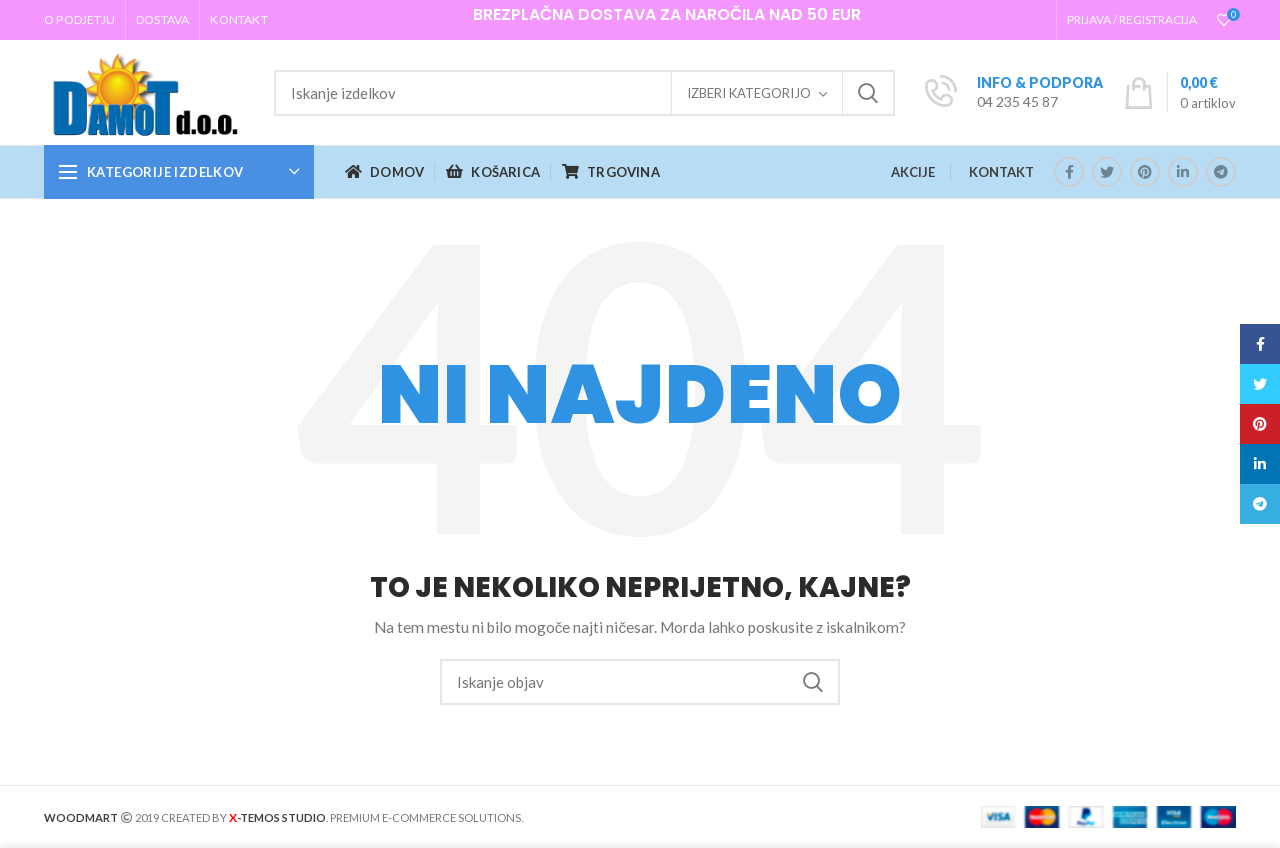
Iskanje (868, 93)
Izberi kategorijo (749, 93)
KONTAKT (1001, 172)
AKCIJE (913, 172)
